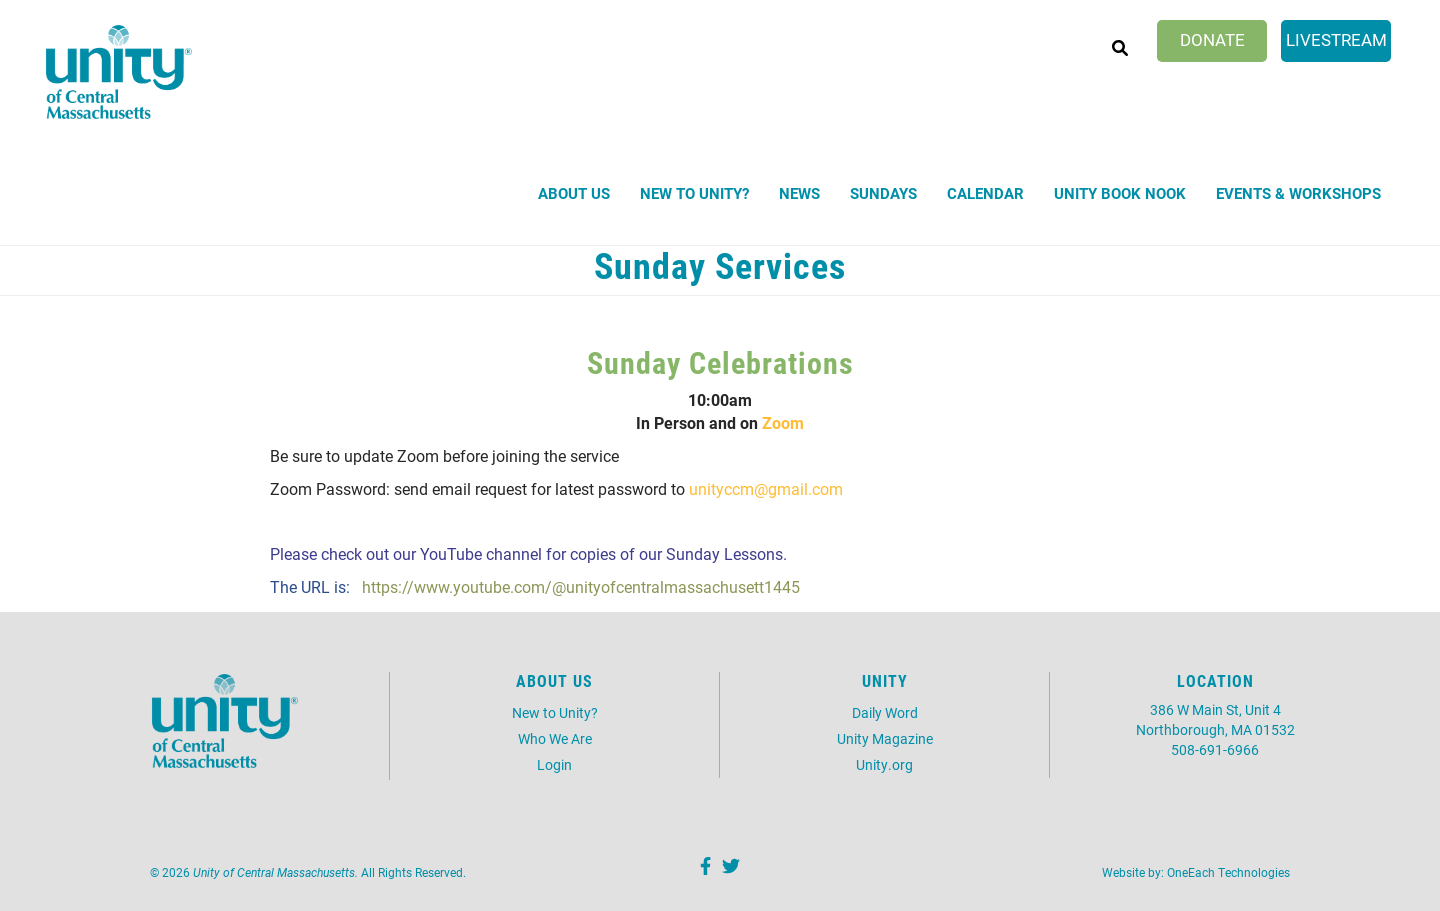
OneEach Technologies (1228, 872)
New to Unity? (694, 193)
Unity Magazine (885, 738)
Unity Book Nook (1120, 193)
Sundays (883, 193)
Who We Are (555, 738)
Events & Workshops (1298, 193)
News (799, 193)
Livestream (1336, 39)
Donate (1212, 39)
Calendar (985, 193)
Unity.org (884, 764)
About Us (574, 193)
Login (554, 764)
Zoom (783, 422)
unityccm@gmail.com (766, 488)
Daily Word (885, 712)
